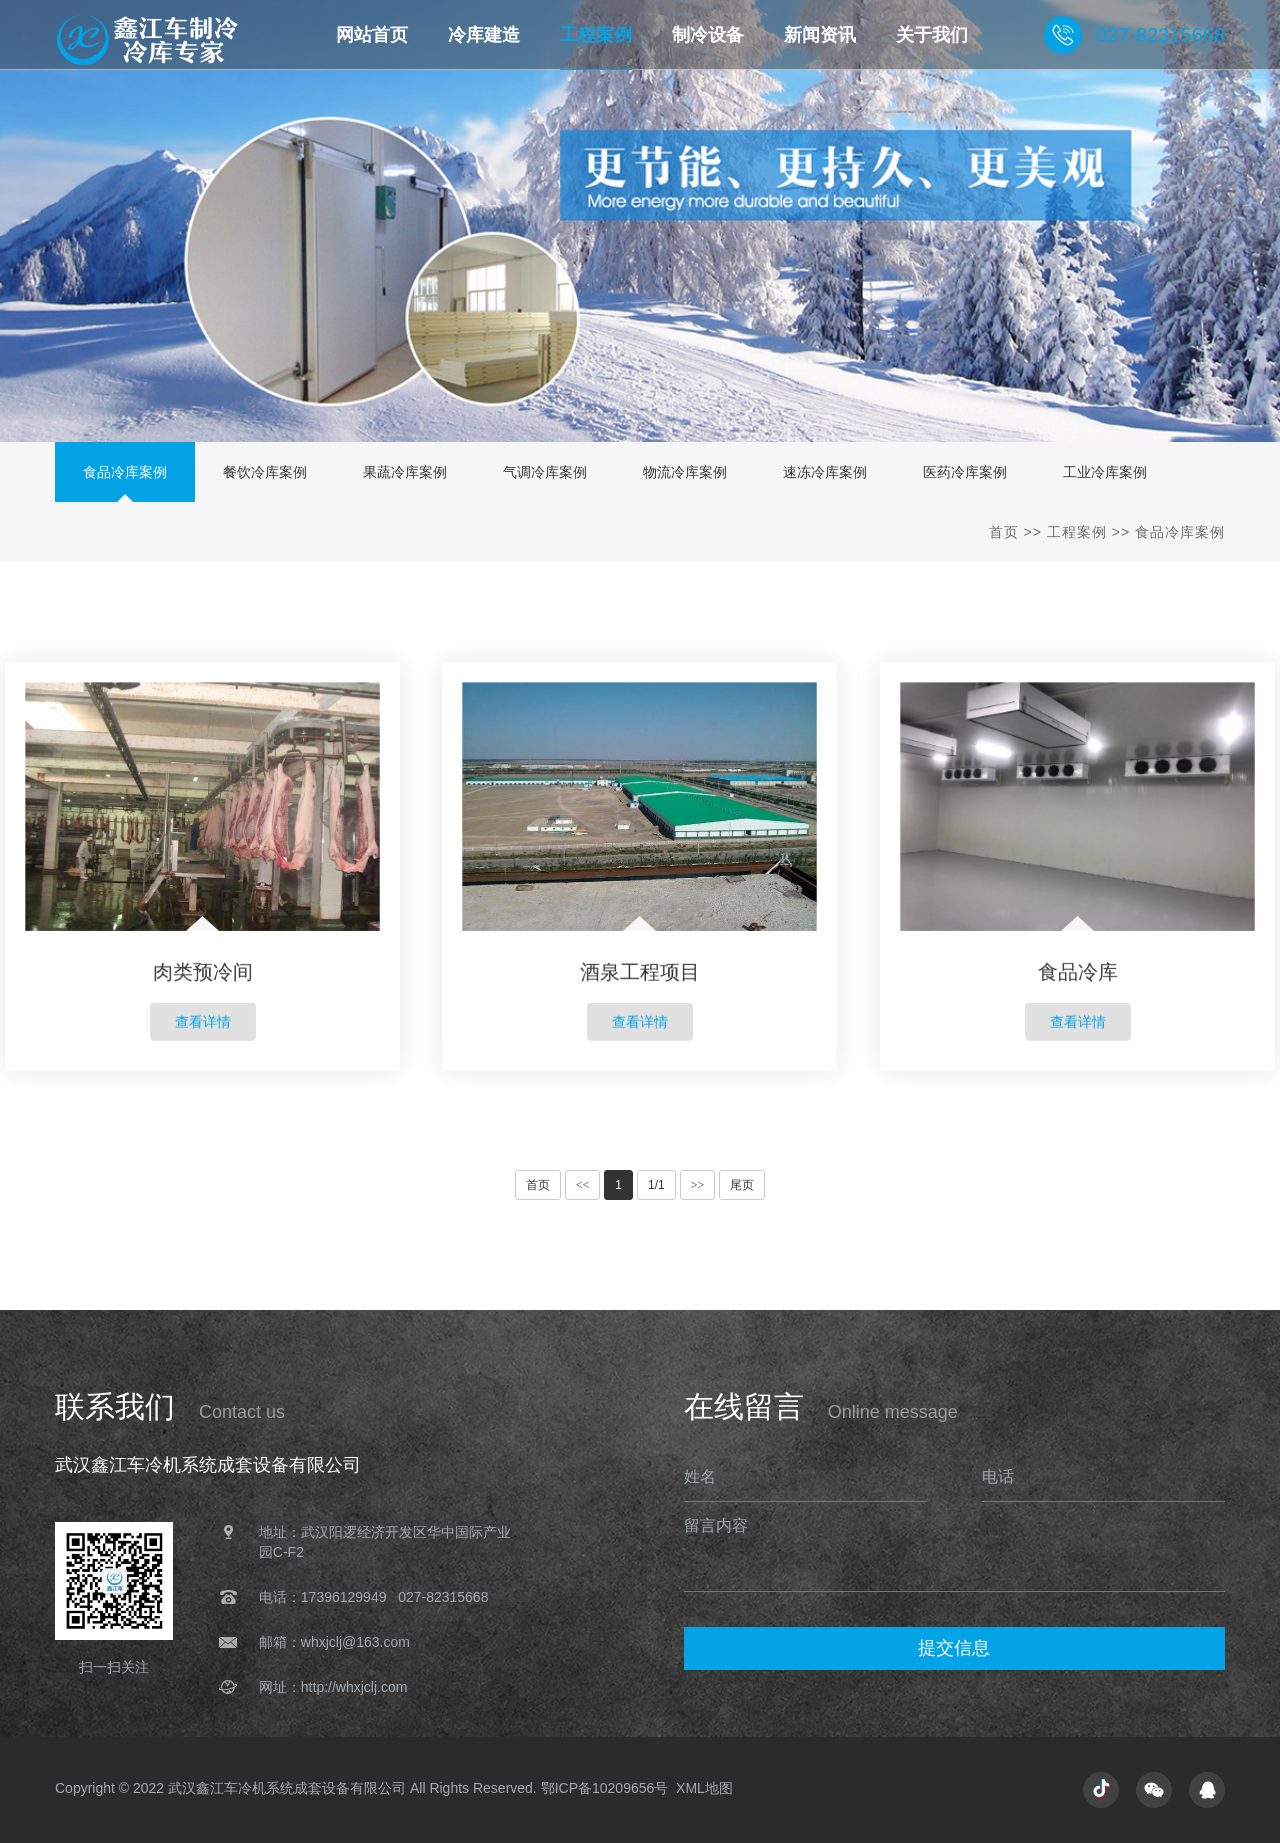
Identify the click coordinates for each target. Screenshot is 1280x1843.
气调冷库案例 (545, 472)
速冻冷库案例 (825, 472)
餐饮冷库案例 (265, 472)
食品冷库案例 (125, 472)
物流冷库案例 (685, 472)
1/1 (656, 1185)
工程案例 (1077, 532)
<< (583, 1185)
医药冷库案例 (965, 472)
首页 (1004, 532)
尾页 (742, 1185)
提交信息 (954, 1648)
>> (698, 1185)
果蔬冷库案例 (405, 472)
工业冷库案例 (1105, 472)
